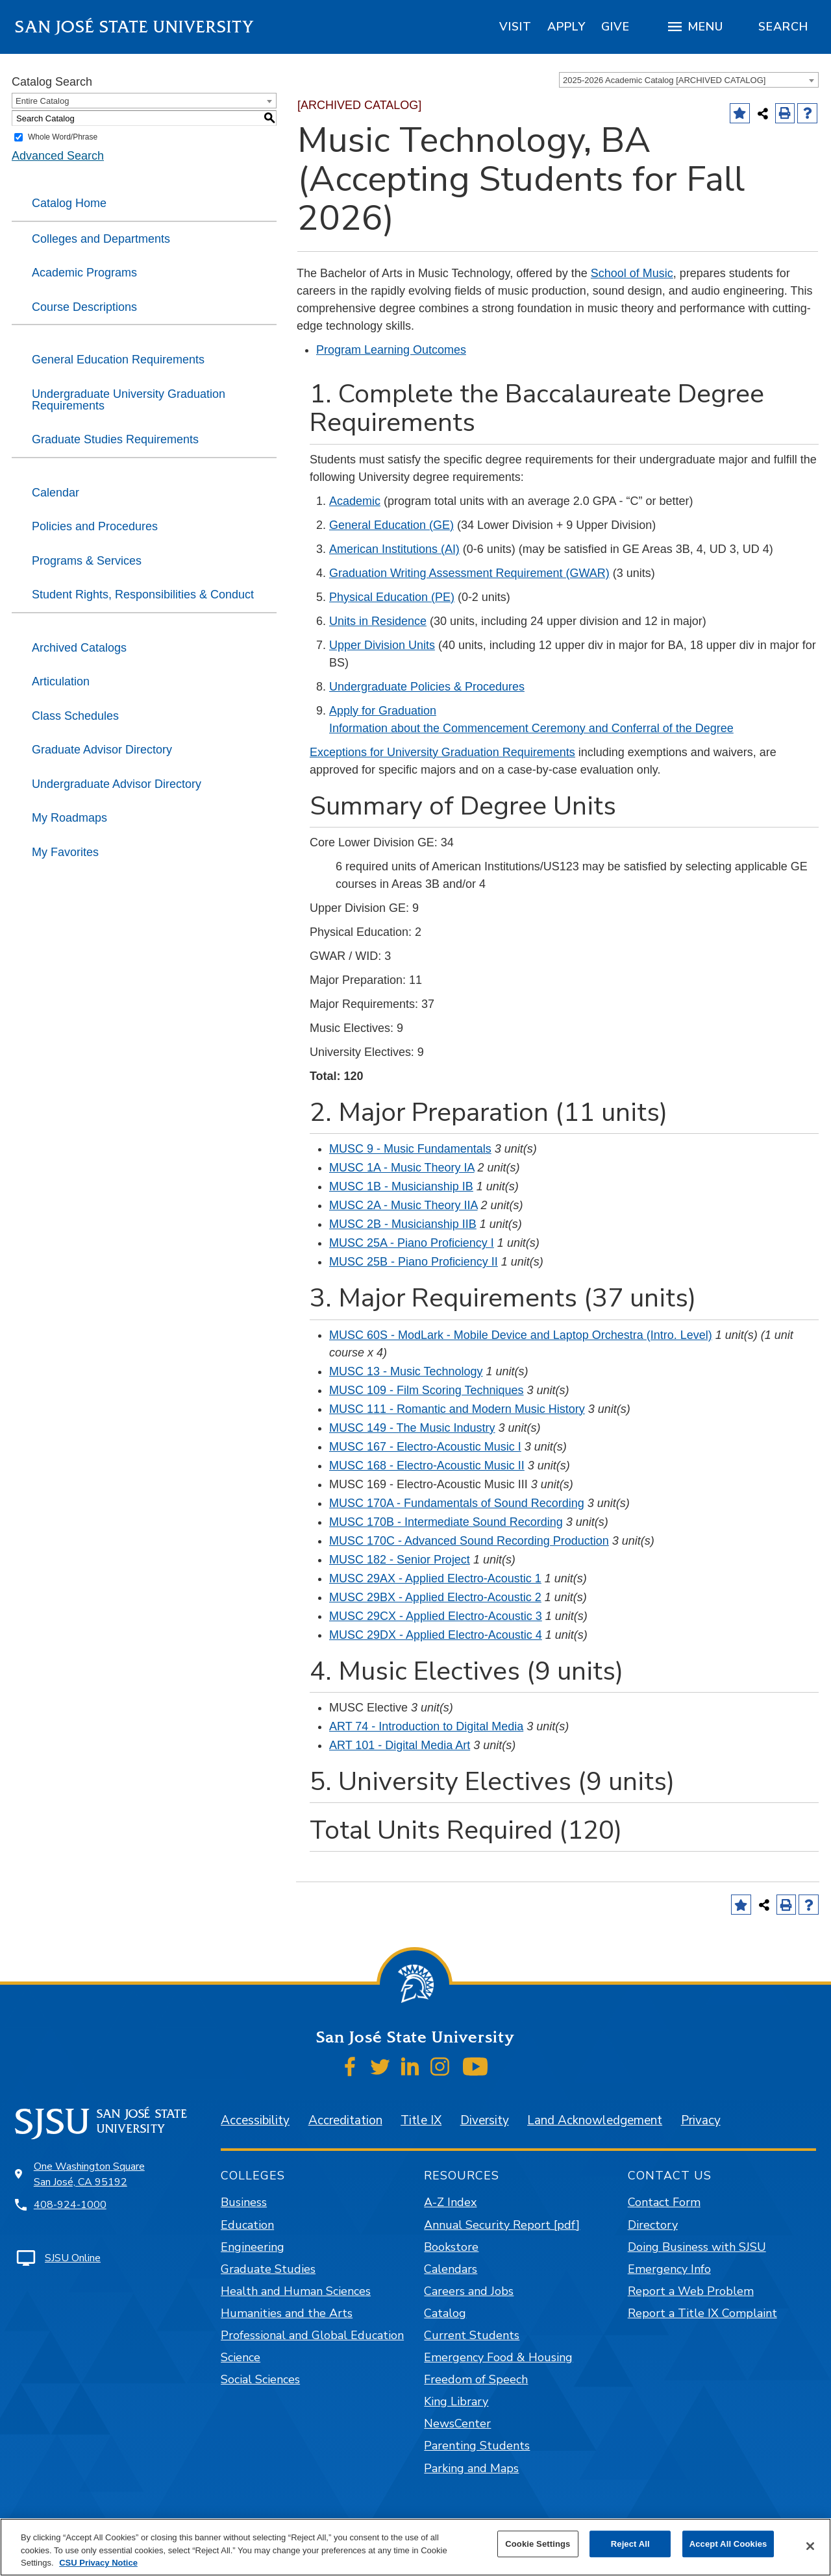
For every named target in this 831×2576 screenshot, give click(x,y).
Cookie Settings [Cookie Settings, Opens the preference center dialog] (537, 2544)
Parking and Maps (471, 2468)
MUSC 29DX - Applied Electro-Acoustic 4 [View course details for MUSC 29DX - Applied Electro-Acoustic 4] (435, 1634)
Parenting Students (477, 2445)
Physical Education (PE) (391, 597)
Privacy (701, 2120)
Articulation (61, 681)
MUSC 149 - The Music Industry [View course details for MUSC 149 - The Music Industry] (412, 1427)
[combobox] (689, 80)
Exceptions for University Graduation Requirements (442, 752)
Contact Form (664, 2202)
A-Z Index (450, 2202)
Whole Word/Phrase (62, 136)
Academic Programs (84, 272)
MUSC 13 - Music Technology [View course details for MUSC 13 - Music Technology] (406, 1371)
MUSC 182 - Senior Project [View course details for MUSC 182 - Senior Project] (399, 1559)
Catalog (445, 2313)
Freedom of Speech (476, 2379)
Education (247, 2225)
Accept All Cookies (728, 2544)
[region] (515, 26)
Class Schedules (75, 715)
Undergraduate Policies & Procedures (427, 686)
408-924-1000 (70, 2205)
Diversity (484, 2120)
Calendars (450, 2269)
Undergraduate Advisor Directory (116, 784)
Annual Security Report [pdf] (502, 2225)
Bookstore (451, 2247)
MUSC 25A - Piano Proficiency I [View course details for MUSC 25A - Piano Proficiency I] (411, 1242)
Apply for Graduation (382, 710)
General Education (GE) (391, 525)
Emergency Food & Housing (498, 2357)
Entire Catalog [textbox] (42, 101)
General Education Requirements (118, 359)
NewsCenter (457, 2423)
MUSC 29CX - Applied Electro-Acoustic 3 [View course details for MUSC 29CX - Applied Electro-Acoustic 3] (435, 1616)
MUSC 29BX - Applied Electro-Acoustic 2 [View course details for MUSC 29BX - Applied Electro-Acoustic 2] (435, 1597)
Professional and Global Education (312, 2335)
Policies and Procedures (95, 526)
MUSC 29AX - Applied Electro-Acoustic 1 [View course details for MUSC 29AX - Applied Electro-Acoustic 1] (435, 1578)
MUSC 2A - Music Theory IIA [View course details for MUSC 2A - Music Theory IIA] (403, 1205)
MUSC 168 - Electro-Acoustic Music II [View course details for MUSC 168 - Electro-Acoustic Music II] (427, 1465)
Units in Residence (378, 621)
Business (244, 2202)
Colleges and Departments (101, 238)
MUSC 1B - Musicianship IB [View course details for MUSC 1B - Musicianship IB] (401, 1186)
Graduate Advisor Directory (102, 749)
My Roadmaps (69, 817)
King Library (456, 2401)
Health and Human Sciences (296, 2291)
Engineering (252, 2247)
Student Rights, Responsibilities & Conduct (143, 594)
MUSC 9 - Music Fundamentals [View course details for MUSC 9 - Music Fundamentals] (410, 1148)
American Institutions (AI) (394, 549)
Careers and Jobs (469, 2291)
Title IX (421, 2120)
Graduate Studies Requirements (115, 439)
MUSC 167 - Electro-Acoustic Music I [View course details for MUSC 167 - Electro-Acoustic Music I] (425, 1446)
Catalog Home (69, 203)
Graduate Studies (268, 2269)
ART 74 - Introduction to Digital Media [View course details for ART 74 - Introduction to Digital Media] (426, 1726)
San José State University (134, 27)
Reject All (630, 2544)
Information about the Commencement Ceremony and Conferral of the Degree (531, 728)
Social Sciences (260, 2379)
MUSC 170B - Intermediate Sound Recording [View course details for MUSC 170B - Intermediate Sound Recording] (446, 1521)
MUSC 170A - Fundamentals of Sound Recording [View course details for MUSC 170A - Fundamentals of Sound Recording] (456, 1503)
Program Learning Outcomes (391, 349)
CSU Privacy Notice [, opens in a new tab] (98, 2563)
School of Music (632, 273)
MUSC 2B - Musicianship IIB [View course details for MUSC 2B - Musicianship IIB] (403, 1224)
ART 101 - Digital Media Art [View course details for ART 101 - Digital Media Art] (399, 1745)
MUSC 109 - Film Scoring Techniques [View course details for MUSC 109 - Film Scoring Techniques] (426, 1390)
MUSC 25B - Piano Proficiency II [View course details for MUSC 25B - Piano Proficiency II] (413, 1261)
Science (240, 2357)
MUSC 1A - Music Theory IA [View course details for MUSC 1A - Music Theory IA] (402, 1167)
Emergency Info (669, 2269)
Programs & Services (87, 560)
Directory (653, 2225)
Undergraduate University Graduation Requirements (128, 399)
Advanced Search (58, 155)
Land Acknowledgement (594, 2120)
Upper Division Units (382, 645)
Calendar (55, 492)
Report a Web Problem (691, 2291)
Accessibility (255, 2120)
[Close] (810, 2546)
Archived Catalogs (79, 647)
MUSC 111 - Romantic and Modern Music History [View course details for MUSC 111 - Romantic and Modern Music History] (457, 1409)
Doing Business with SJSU (697, 2247)
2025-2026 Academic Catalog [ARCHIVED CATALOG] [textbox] (664, 80)
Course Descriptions (84, 307)
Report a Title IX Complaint (702, 2313)
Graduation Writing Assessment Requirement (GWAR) (469, 573)
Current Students (471, 2335)
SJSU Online (73, 2258)
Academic (354, 501)
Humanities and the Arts (287, 2313)
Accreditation (345, 2120)
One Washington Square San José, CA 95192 (89, 2174)
